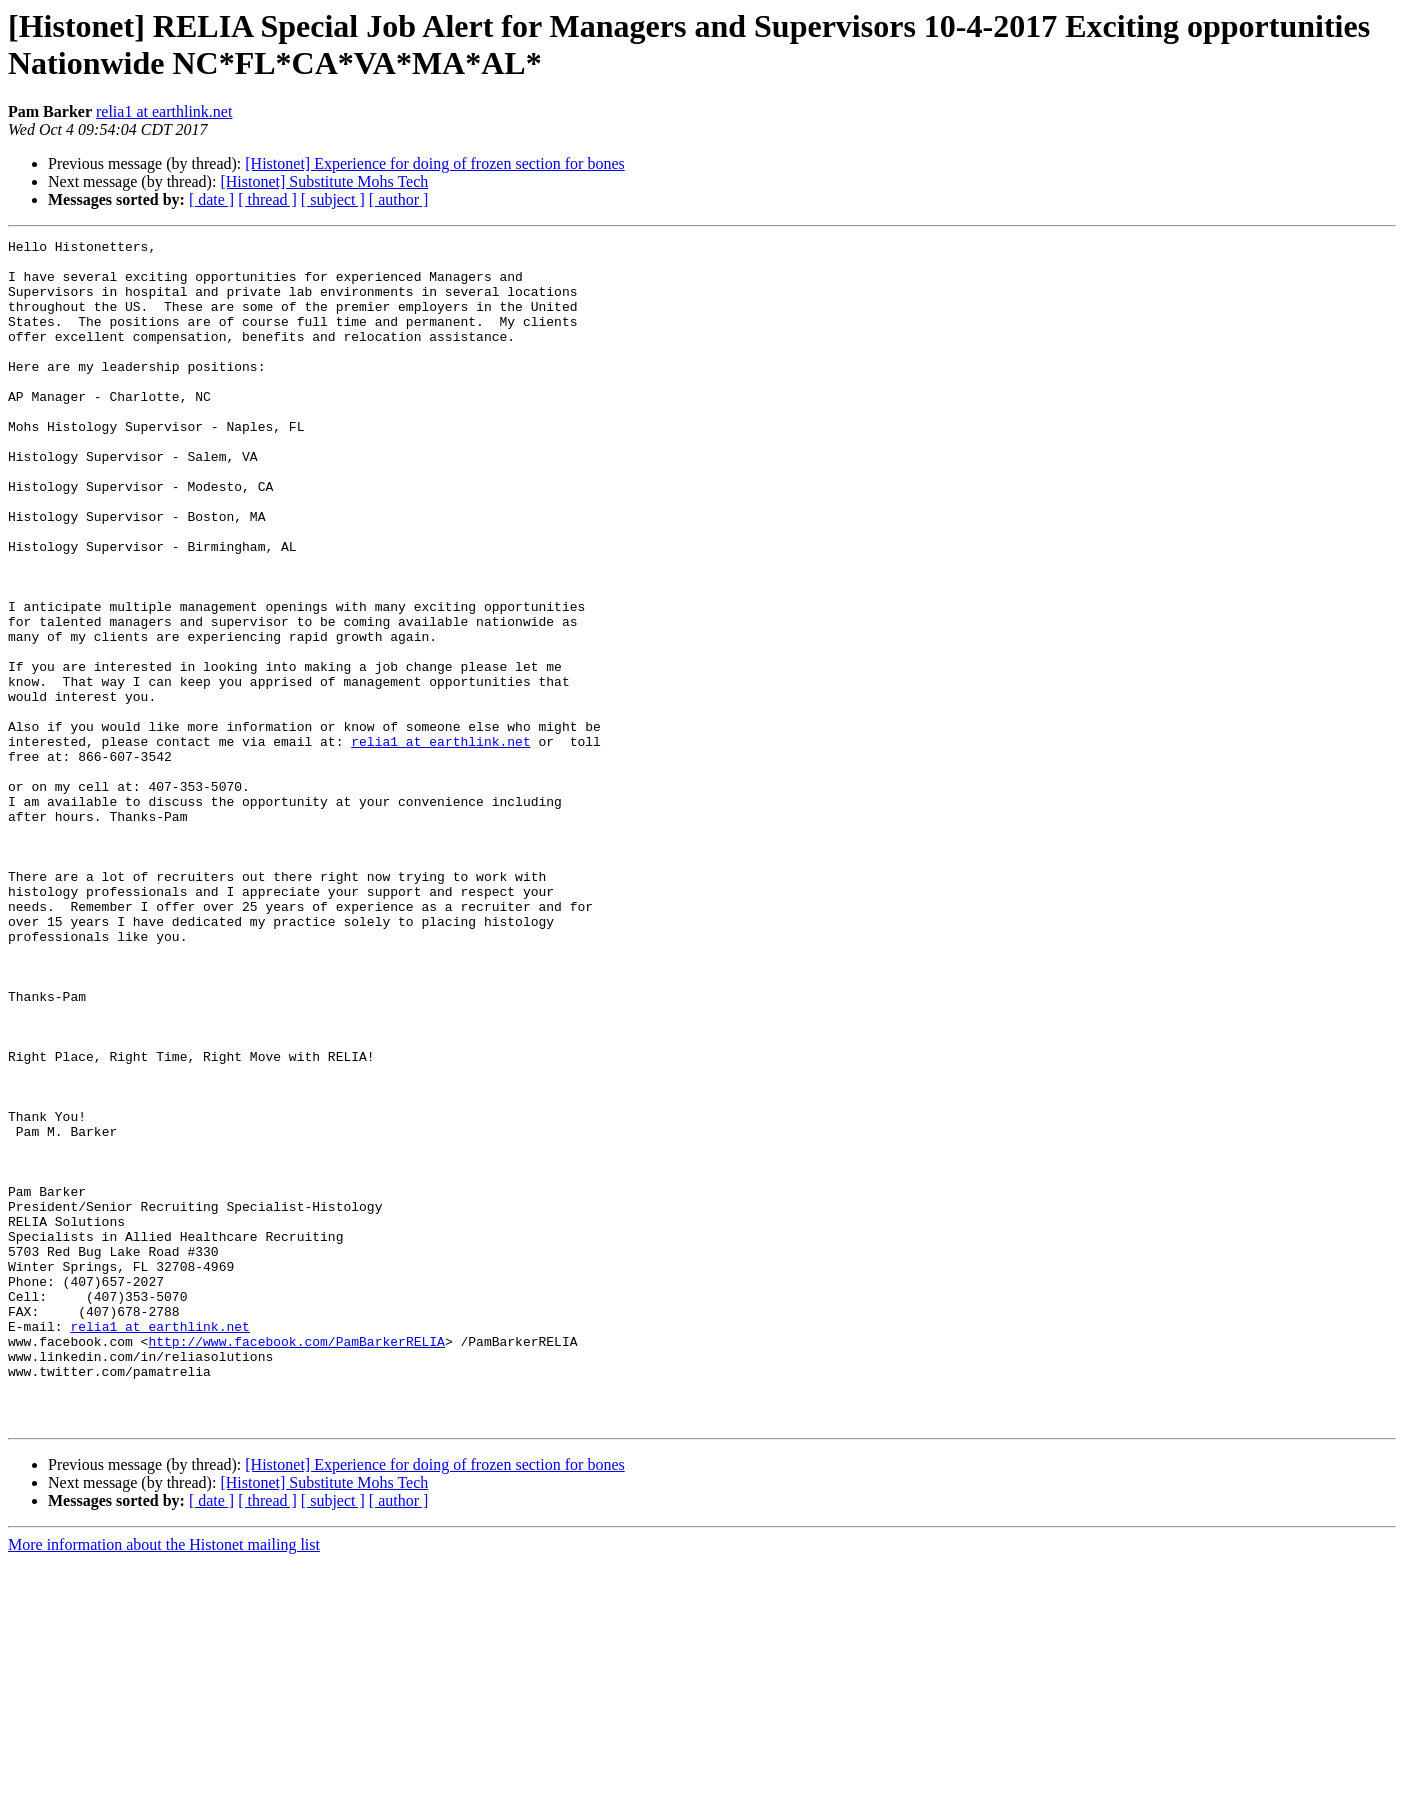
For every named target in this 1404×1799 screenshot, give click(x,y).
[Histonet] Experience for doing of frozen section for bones (434, 163)
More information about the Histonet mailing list (164, 1781)
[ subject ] (333, 199)
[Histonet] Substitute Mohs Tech (324, 181)
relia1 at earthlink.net (164, 111)
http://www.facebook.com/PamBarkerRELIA (296, 1563)
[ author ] (399, 199)
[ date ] (211, 199)
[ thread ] (267, 199)
